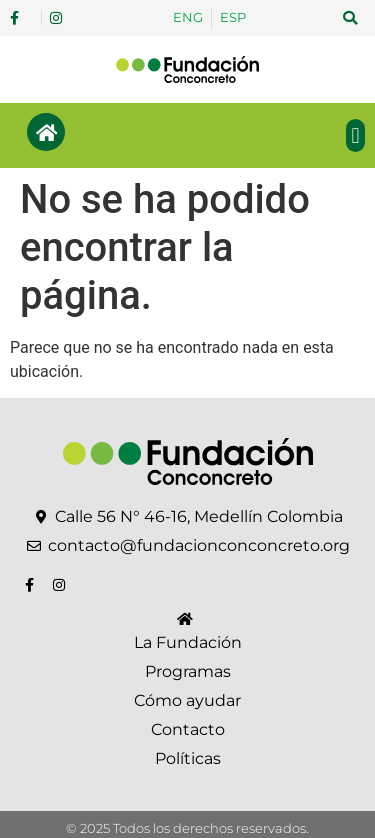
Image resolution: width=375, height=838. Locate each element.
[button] (350, 18)
